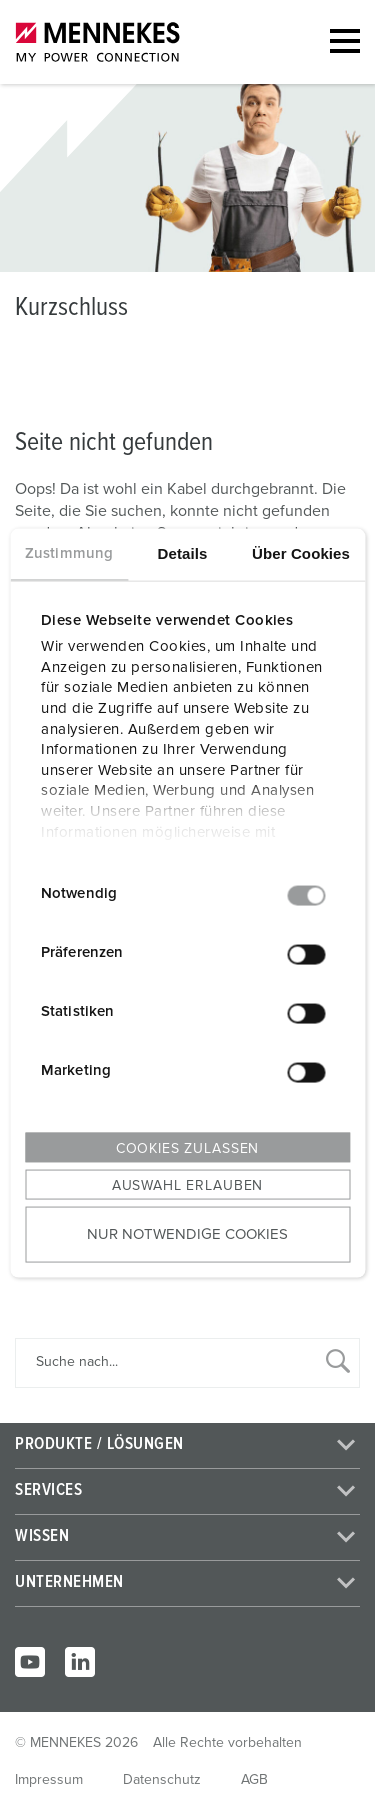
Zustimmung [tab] (69, 552)
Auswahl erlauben (187, 1185)
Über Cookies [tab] (301, 552)
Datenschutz (162, 1780)
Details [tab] (183, 552)
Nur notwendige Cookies (187, 1234)
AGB (254, 1780)
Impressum (49, 1780)
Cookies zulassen (187, 1148)
